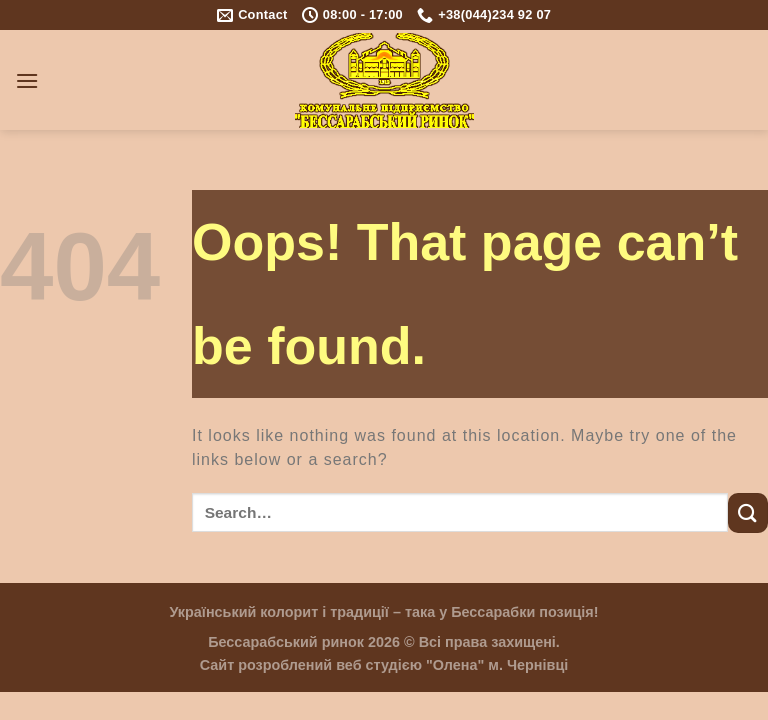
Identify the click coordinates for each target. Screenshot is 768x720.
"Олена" (455, 665)
